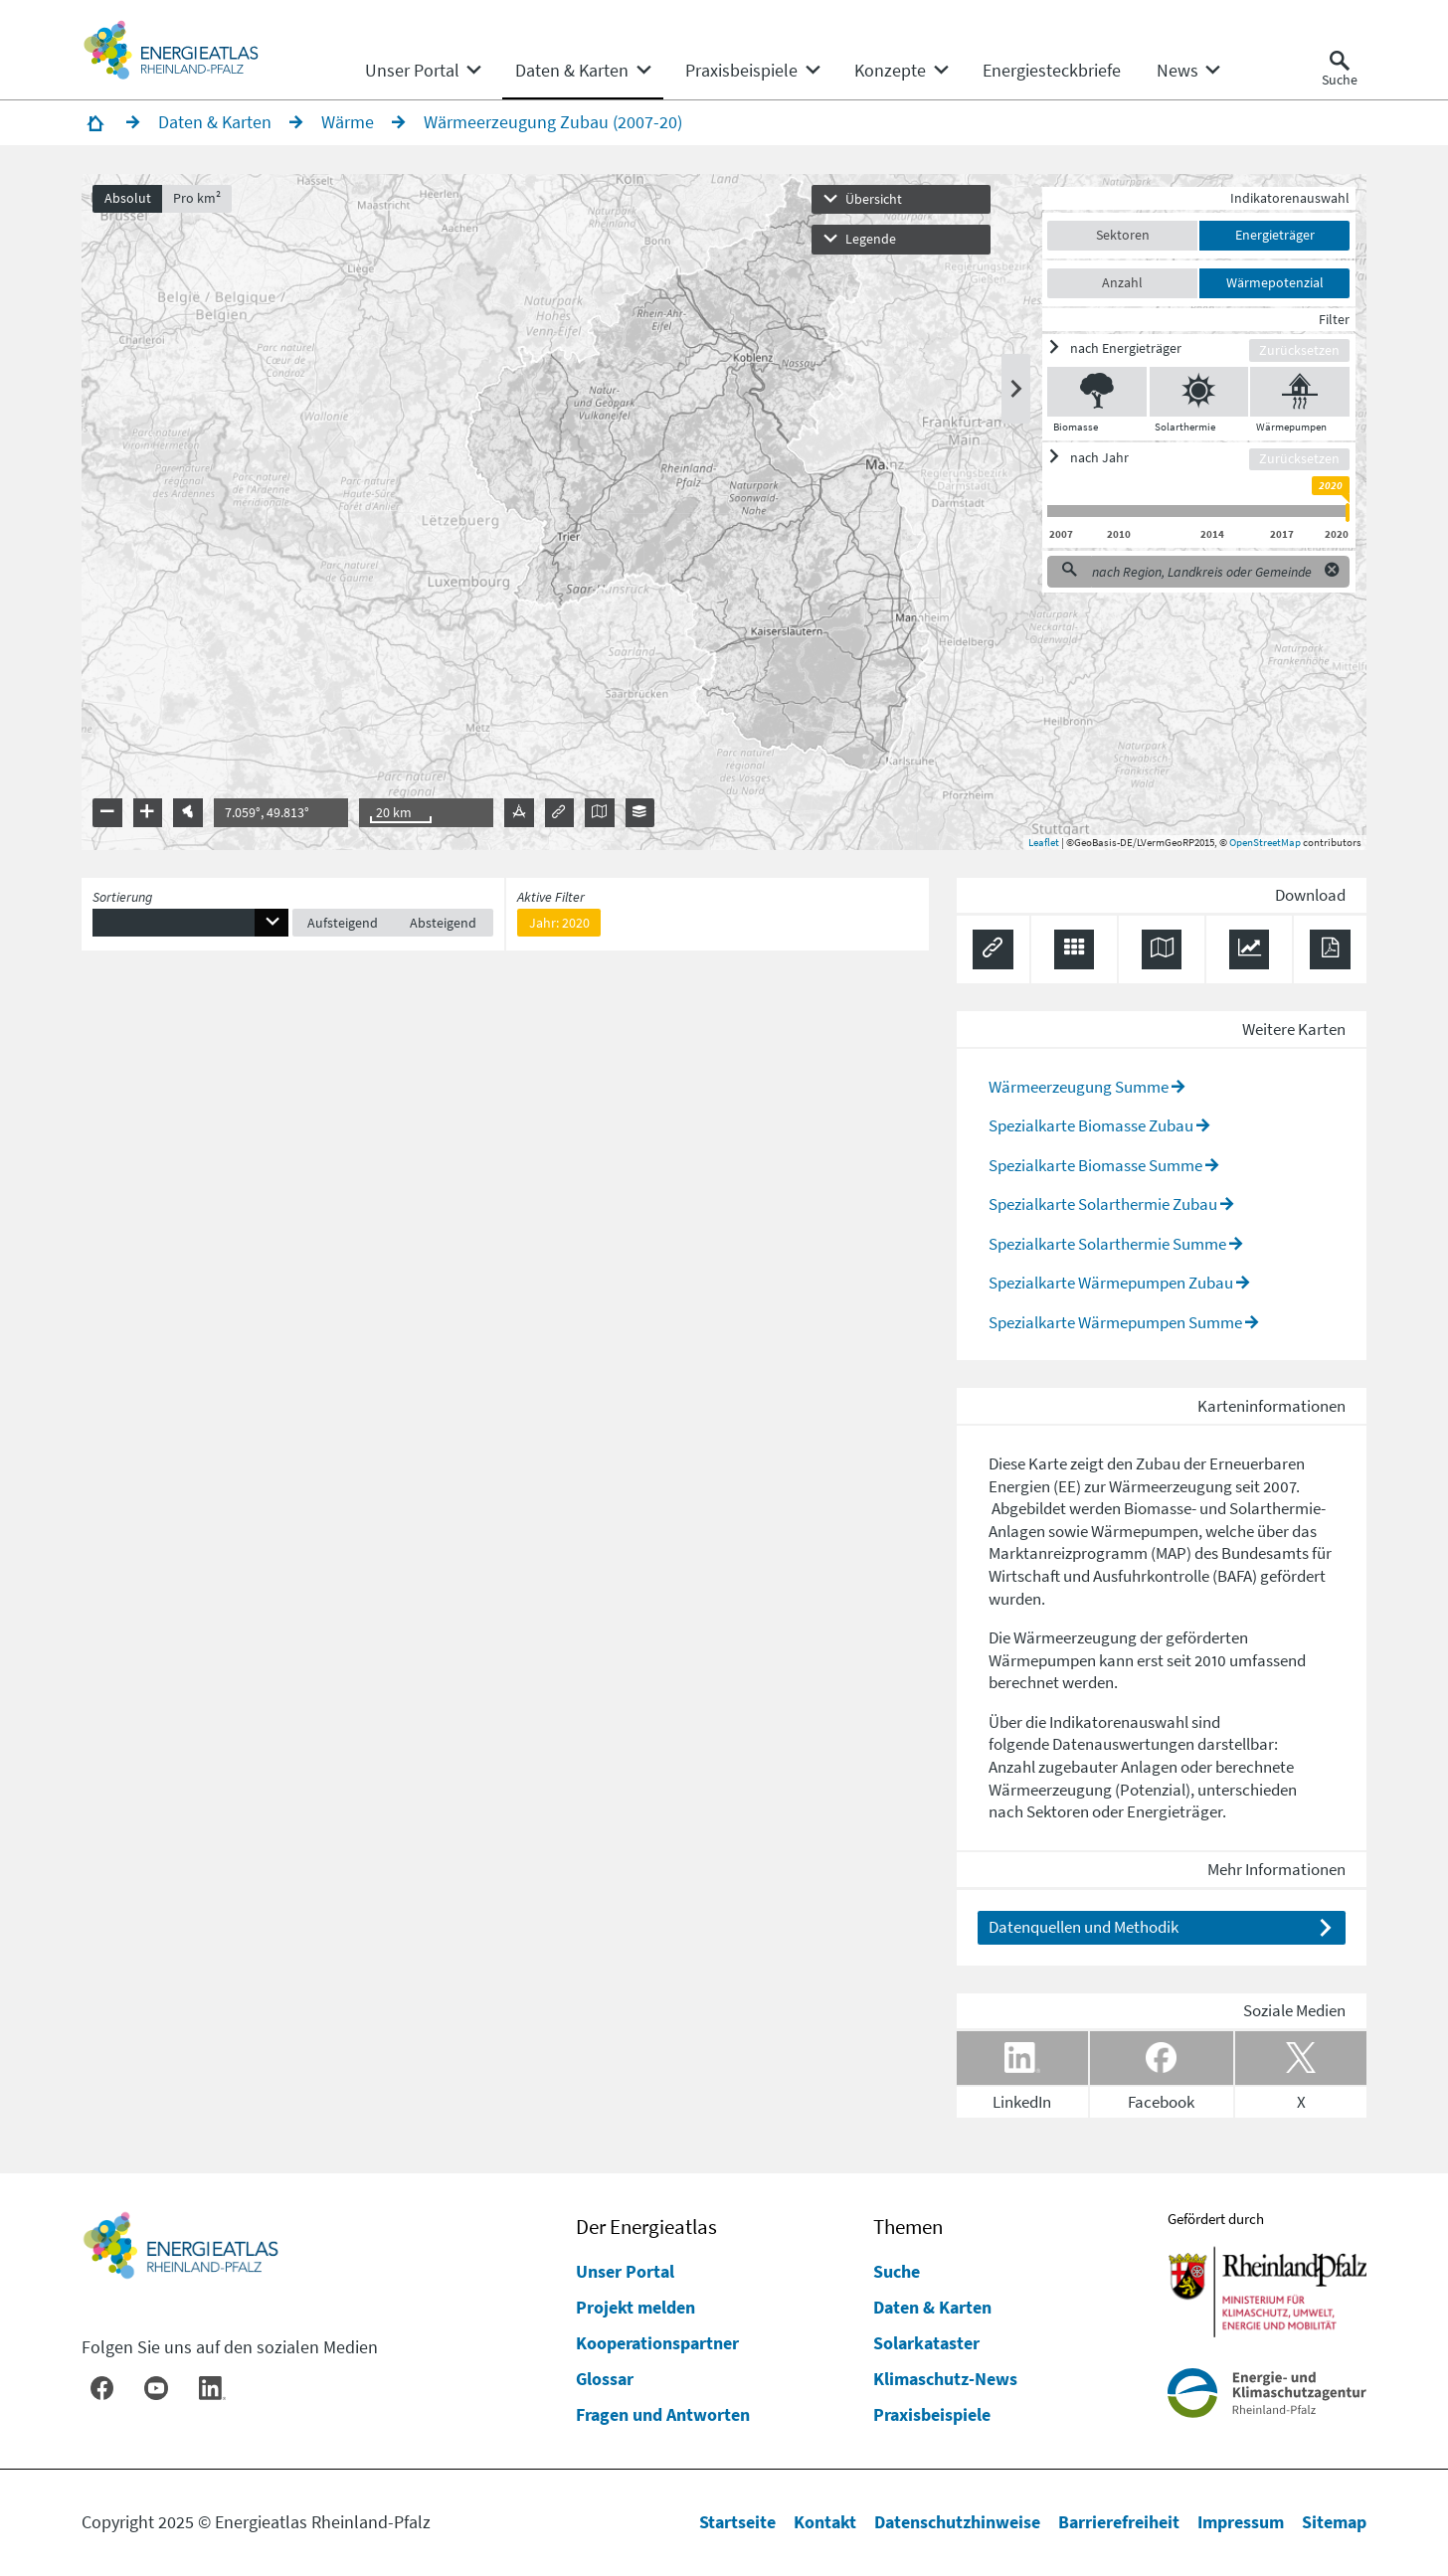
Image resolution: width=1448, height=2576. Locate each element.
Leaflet (1043, 842)
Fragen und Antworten (663, 2414)
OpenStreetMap (1265, 842)
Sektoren (1123, 235)
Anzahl (1122, 282)
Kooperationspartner (657, 2342)
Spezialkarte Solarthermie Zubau (1103, 1204)
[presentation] (724, 512)
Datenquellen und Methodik (1083, 1927)
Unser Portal (625, 2271)
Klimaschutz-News (945, 2378)
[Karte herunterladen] (1162, 950)
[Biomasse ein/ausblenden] (1097, 392)
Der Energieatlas (646, 2227)
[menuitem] (412, 71)
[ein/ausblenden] (1148, 348)
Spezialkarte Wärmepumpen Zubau (1111, 1282)
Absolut (127, 198)
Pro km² (197, 198)
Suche (896, 2271)
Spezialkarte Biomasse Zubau (1091, 1125)
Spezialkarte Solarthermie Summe (1107, 1244)
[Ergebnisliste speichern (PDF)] (1330, 950)
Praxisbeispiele (932, 2414)
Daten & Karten (932, 2307)
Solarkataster (926, 2342)
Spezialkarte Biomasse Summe (1095, 1165)
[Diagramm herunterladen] (1249, 950)
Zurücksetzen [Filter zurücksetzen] (1299, 350)
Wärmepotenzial (1275, 282)
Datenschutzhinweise (957, 2521)
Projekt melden (635, 2307)
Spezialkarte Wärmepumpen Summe (1115, 1322)
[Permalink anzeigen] (993, 950)
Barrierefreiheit (1118, 2521)
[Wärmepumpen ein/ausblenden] (1300, 392)
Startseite (737, 2521)
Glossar (605, 2378)
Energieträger (1275, 235)
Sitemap (1334, 2521)
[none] (422, 70)
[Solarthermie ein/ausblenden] (1199, 392)
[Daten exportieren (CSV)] (1074, 950)
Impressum (1240, 2521)
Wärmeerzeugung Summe (1079, 1087)
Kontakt (825, 2521)
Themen (908, 2227)
